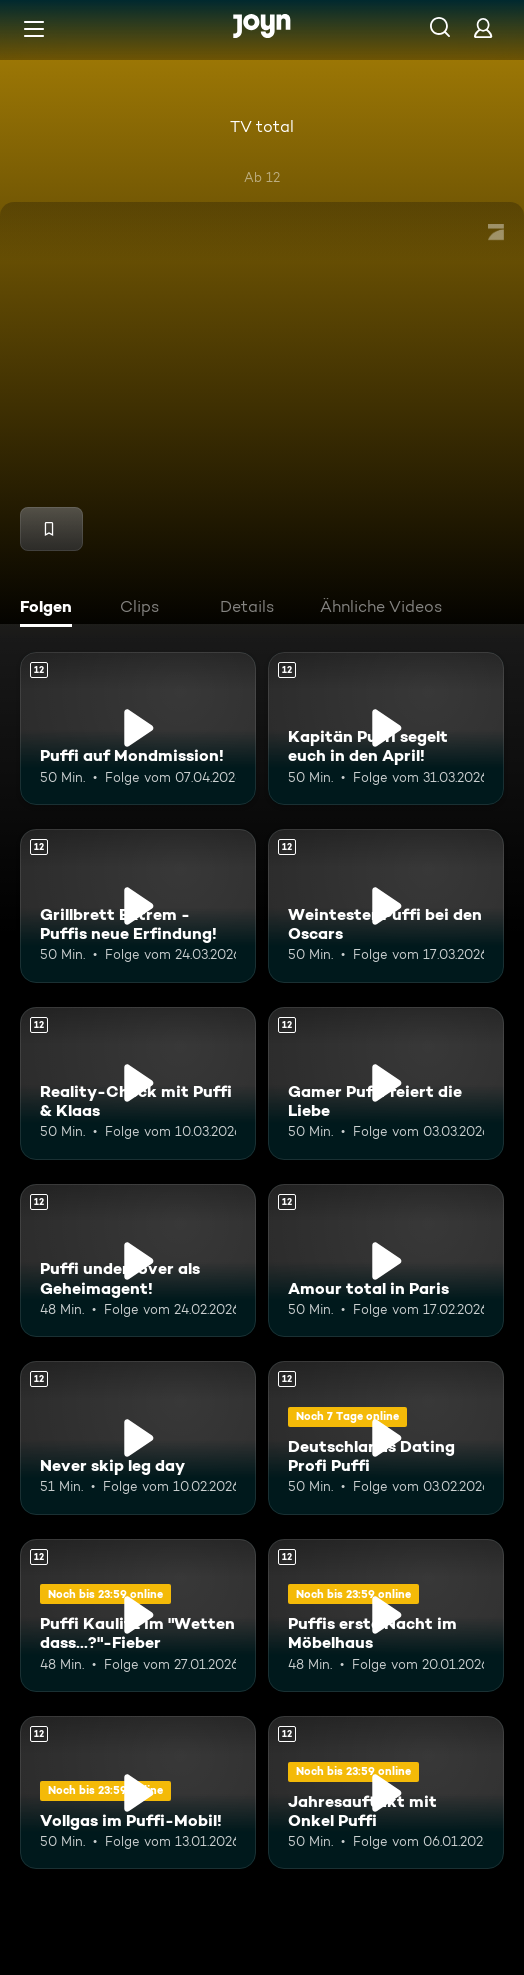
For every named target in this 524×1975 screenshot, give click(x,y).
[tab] (51, 609)
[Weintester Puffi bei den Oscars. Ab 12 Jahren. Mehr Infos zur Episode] (386, 905)
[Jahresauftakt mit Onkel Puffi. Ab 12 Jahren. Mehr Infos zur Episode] (386, 1792)
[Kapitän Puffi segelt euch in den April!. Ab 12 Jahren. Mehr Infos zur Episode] (386, 728)
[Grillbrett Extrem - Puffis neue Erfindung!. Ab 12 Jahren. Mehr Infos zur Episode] (138, 905)
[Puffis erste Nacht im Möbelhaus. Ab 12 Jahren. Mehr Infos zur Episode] (386, 1615)
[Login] (483, 27)
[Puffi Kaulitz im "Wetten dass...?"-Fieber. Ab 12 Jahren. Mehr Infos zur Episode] (138, 1615)
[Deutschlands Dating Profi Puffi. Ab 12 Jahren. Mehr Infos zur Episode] (386, 1437)
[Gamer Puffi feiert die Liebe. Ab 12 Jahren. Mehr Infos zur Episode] (386, 1083)
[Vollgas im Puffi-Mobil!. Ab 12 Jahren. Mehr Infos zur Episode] (138, 1792)
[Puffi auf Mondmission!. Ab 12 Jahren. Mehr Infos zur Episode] (138, 728)
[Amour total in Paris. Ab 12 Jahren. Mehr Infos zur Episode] (386, 1260)
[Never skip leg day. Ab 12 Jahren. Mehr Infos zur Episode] (138, 1437)
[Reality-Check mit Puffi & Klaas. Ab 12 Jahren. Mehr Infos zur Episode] (138, 1083)
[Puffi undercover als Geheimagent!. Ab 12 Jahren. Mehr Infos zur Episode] (138, 1260)
